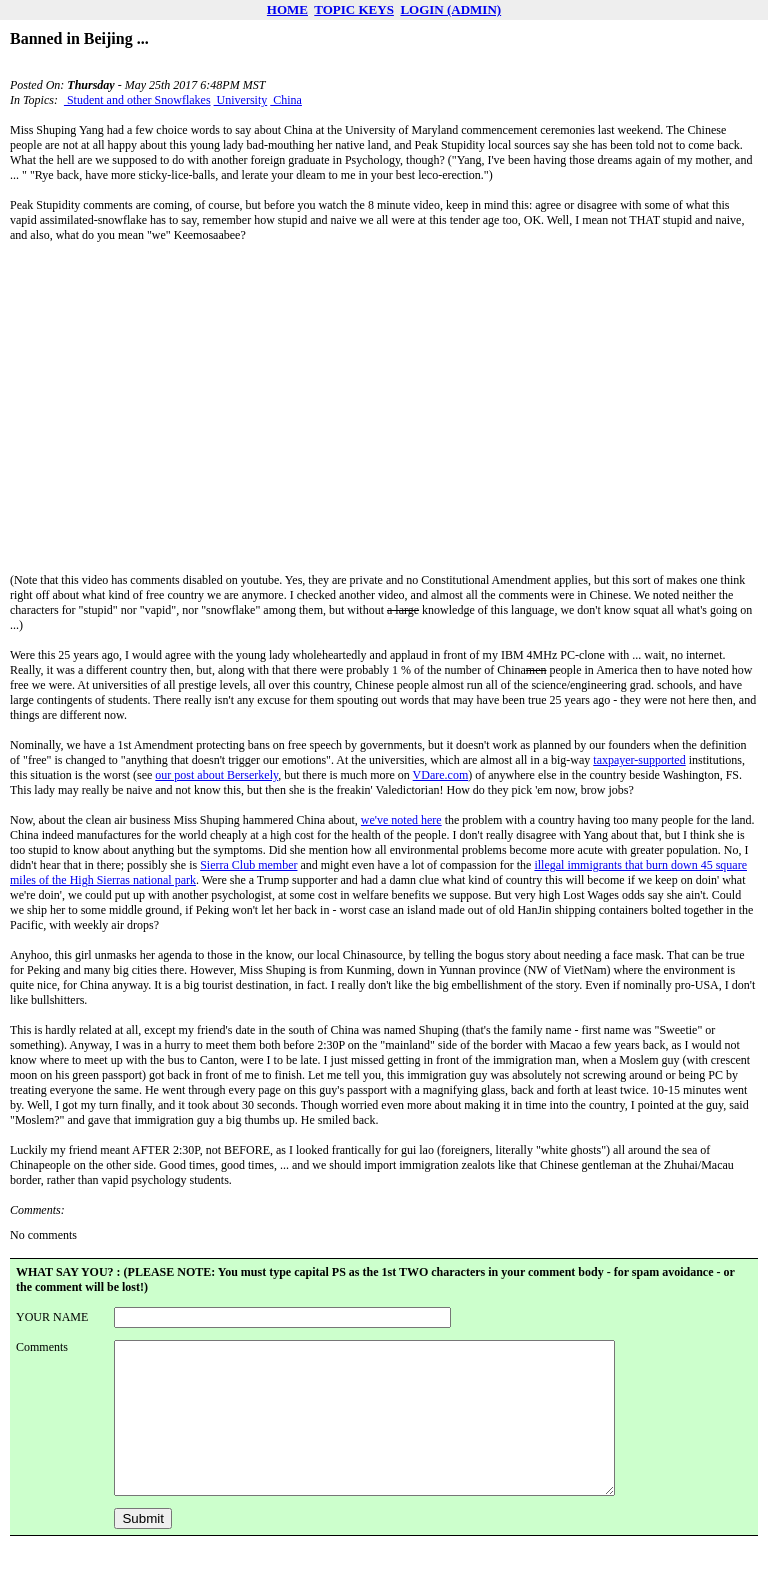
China (286, 100)
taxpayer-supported (639, 760)
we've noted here (401, 820)
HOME (287, 9)
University (241, 100)
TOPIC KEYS (354, 9)
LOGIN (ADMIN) (450, 9)
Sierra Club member (248, 865)
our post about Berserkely (216, 775)
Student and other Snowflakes (137, 100)
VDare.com (441, 775)
